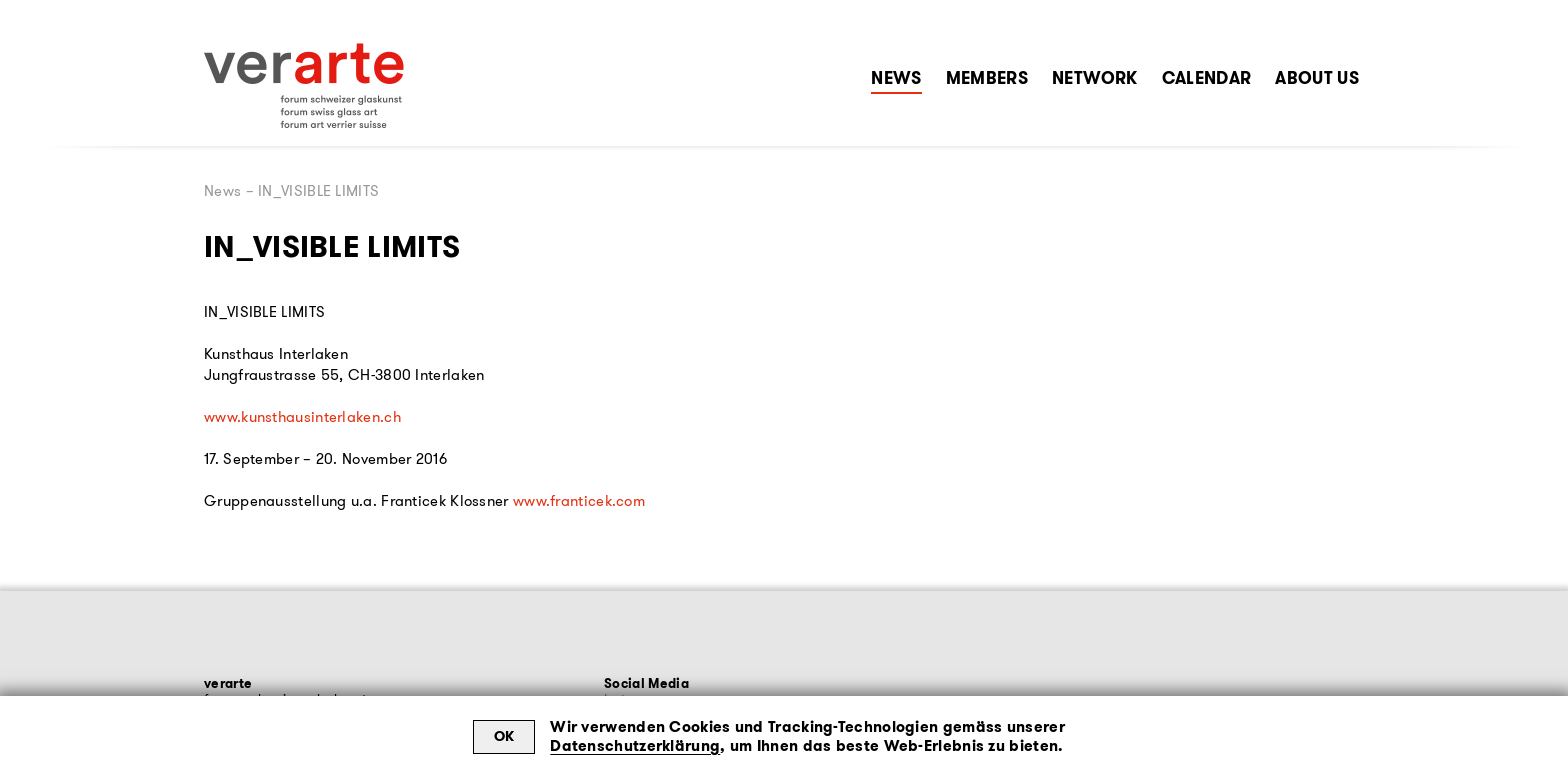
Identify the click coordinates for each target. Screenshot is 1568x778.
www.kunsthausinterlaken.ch (302, 417)
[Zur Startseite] (304, 86)
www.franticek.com (579, 501)
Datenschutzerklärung (635, 746)
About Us (1317, 78)
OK (504, 736)
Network (1094, 78)
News (896, 78)
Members (987, 78)
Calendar (1207, 78)
